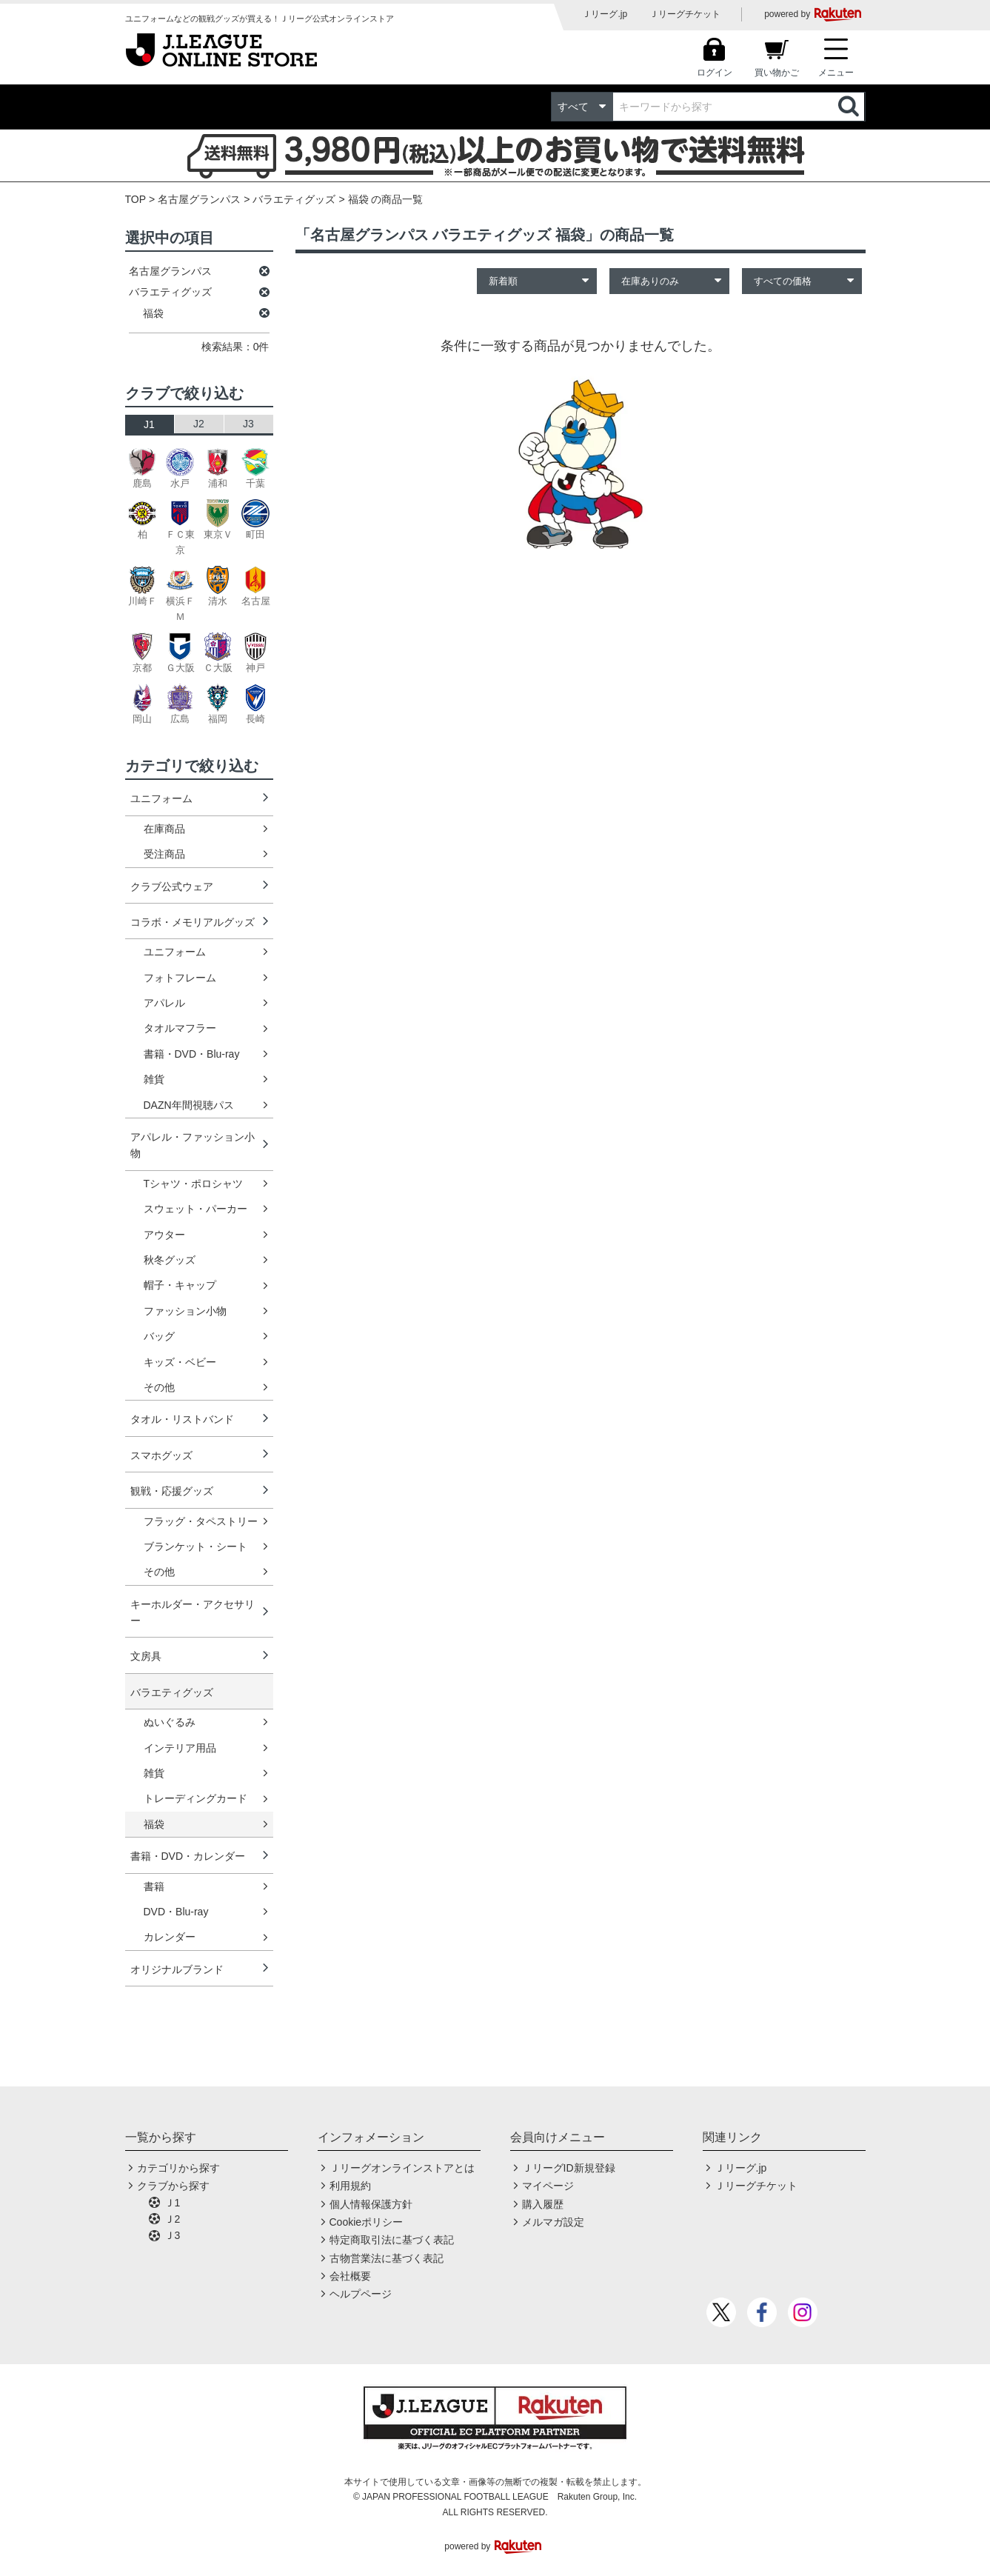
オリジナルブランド (177, 1969)
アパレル (164, 1003)
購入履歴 (542, 2204)
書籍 (154, 1886)
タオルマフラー (180, 1028)
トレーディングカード (195, 1798)
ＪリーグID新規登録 (568, 2168)
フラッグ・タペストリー (201, 1521)
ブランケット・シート (195, 1546)
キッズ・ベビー (180, 1362)
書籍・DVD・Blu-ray (192, 1054)
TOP (136, 199)
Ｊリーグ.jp (604, 14)
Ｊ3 (172, 2235)
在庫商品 (164, 829)
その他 (159, 1387)
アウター (164, 1235)
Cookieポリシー (367, 2222)
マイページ (548, 2186)
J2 (198, 424)
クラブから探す (173, 2186)
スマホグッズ (161, 1455)
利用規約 (350, 2186)
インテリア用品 (180, 1748)
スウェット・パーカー (195, 1209)
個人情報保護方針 (371, 2204)
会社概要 (350, 2276)
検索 (850, 107)
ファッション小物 (185, 1311)
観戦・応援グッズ (171, 1491)
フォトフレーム (180, 978)
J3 (248, 424)
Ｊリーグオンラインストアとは (402, 2168)
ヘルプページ (361, 2294)
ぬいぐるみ (169, 1722)
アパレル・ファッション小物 (192, 1145)
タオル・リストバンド (182, 1419)
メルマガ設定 (553, 2222)
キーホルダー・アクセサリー (192, 1612)
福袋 (154, 1824)
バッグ (159, 1336)
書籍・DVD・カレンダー (188, 1856)
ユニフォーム (161, 798)
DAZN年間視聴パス (189, 1105)
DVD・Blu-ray (176, 1912)
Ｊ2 (172, 2219)
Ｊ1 (172, 2203)
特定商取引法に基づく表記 (392, 2240)
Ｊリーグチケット (684, 14)
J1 (149, 424)
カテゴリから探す (178, 2168)
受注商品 (164, 854)
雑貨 (154, 1079)
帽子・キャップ (180, 1285)
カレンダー (169, 1937)
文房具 (145, 1656)
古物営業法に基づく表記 (387, 2258)
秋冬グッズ (169, 1260)
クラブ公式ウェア (171, 886)
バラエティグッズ (293, 199)
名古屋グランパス (199, 199)
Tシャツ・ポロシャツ (194, 1183)
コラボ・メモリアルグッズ (192, 922)
